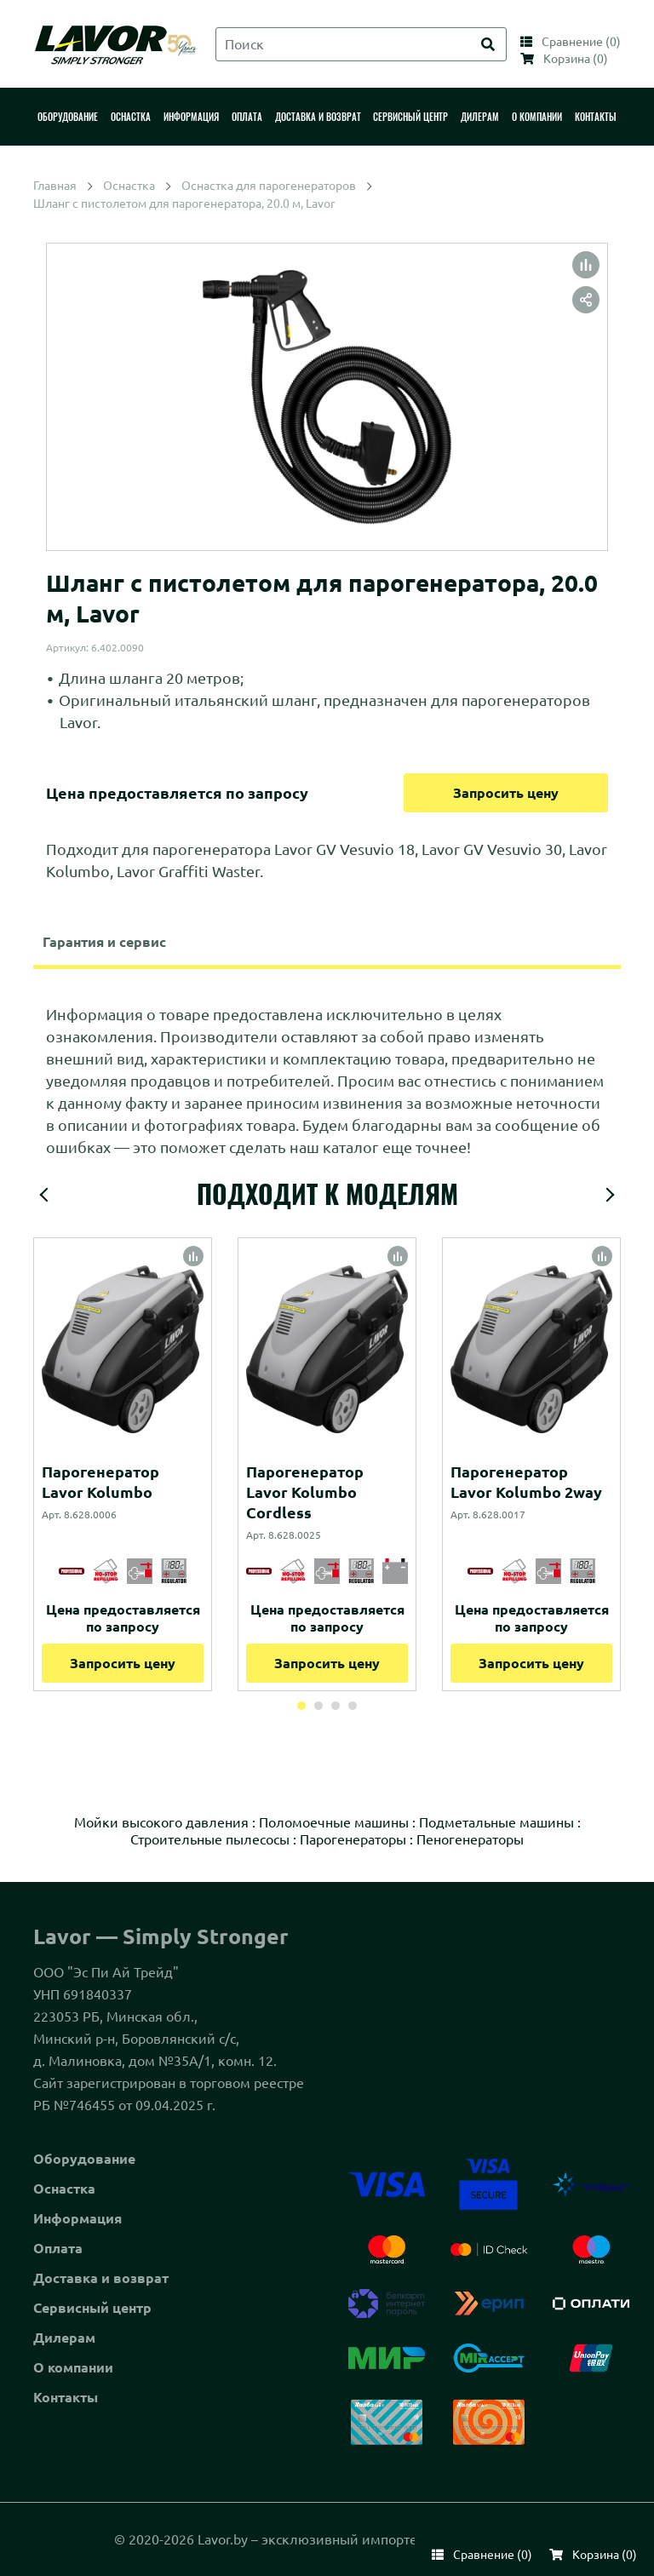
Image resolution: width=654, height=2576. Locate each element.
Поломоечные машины (334, 1822)
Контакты (65, 2397)
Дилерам (64, 2337)
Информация (77, 2218)
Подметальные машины (496, 1822)
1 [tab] (301, 1705)
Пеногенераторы (470, 1839)
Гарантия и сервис (104, 942)
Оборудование (84, 2158)
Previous (44, 1195)
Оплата (58, 2248)
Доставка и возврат (101, 2278)
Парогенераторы (353, 1839)
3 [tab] (335, 1705)
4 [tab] (352, 1705)
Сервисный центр (92, 2307)
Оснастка (64, 2188)
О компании (73, 2367)
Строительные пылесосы (210, 1839)
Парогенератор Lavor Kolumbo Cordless (305, 1492)
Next (609, 1195)
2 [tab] (318, 1705)
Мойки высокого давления (161, 1822)
